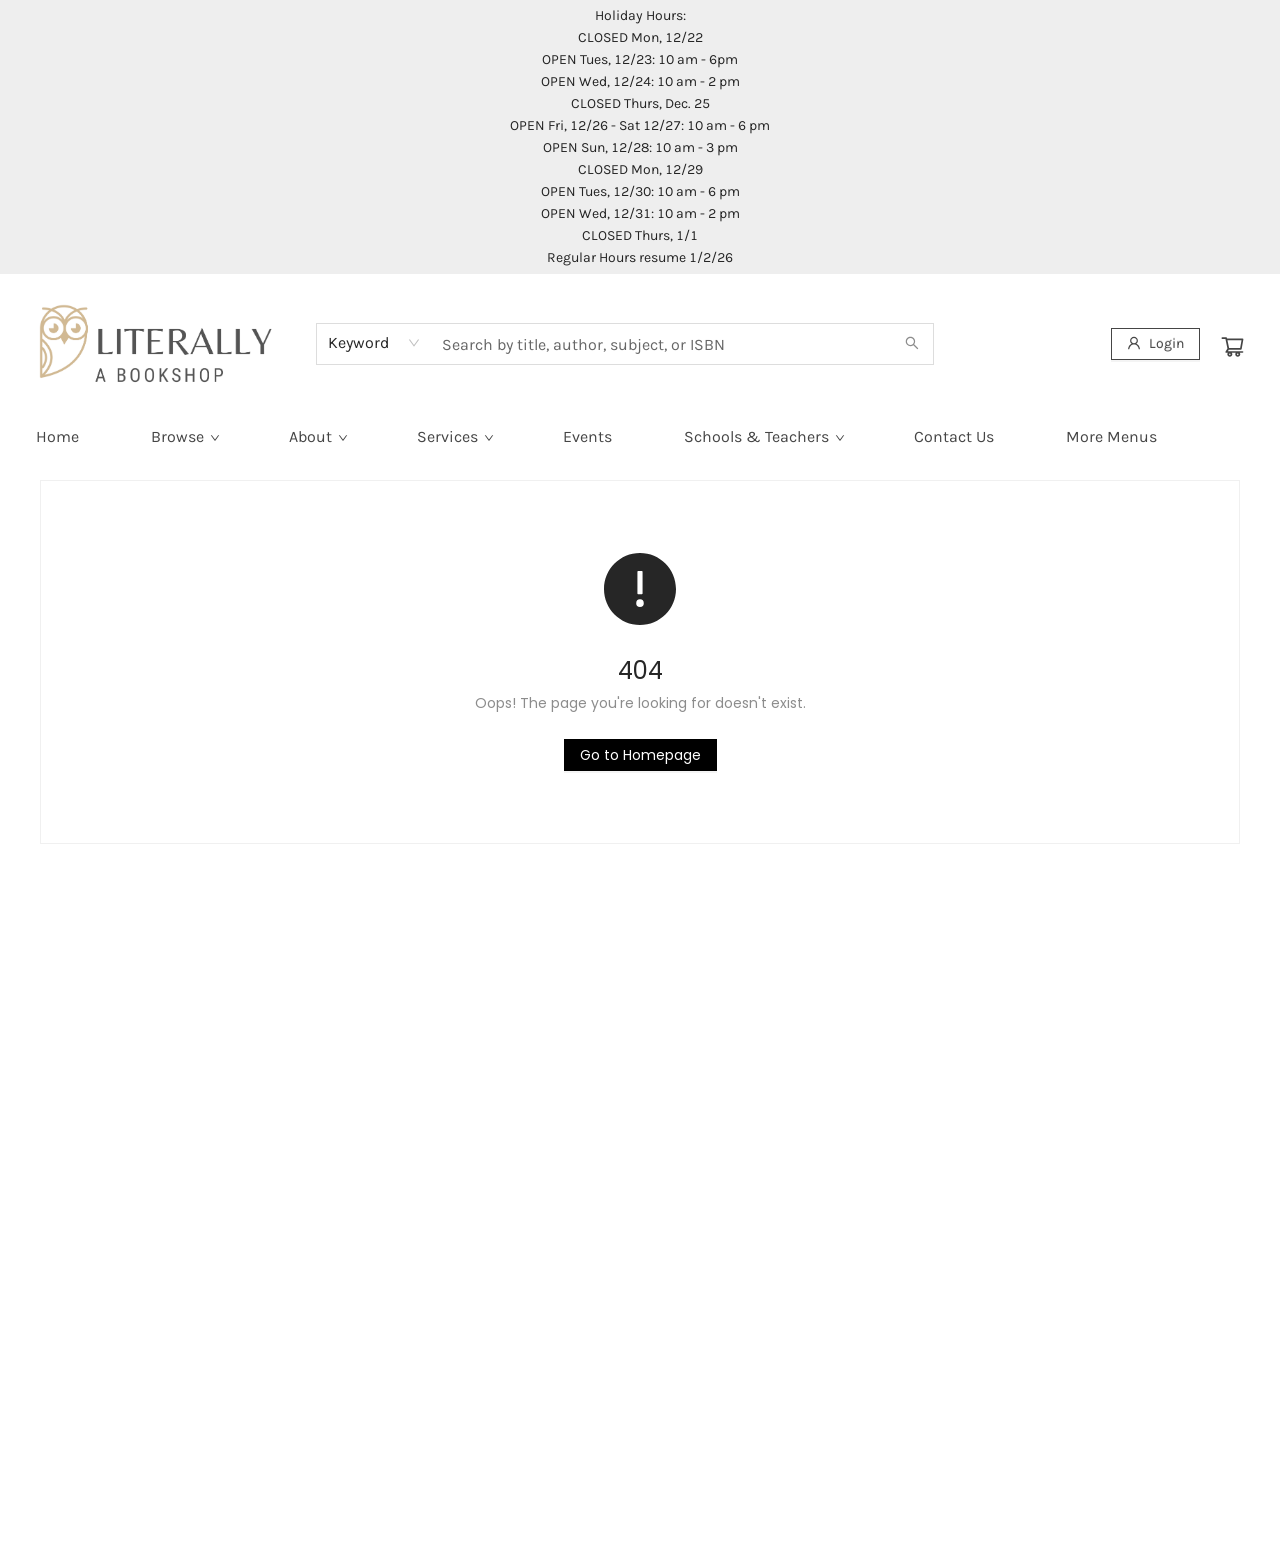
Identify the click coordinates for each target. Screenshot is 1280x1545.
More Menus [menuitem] (1111, 436)
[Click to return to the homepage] (640, 755)
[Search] (912, 344)
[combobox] (374, 343)
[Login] (1155, 344)
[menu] (640, 437)
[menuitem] (57, 437)
